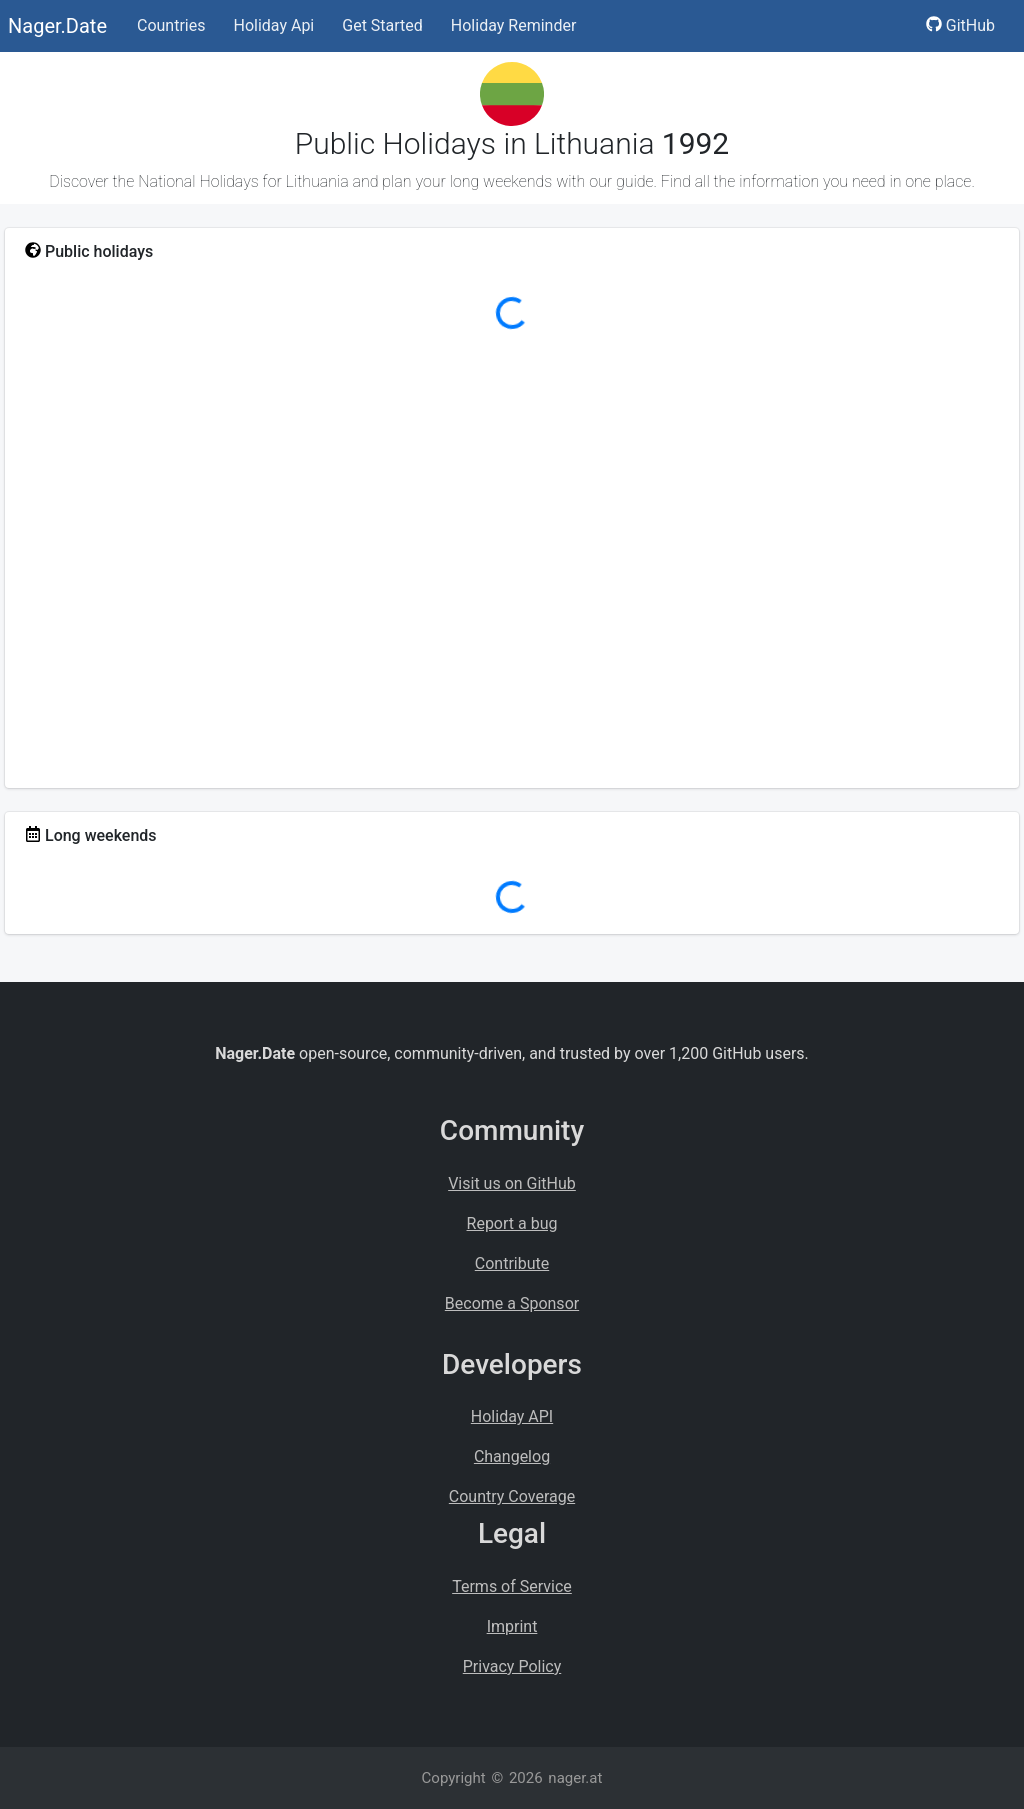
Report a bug (512, 1223)
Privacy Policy (512, 1666)
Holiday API (512, 1416)
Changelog (512, 1456)
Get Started (382, 25)
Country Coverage (512, 1496)
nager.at (575, 1778)
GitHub (960, 25)
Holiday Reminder (514, 25)
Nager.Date (57, 26)
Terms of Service (512, 1586)
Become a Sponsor (512, 1303)
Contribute (512, 1263)
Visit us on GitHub (512, 1183)
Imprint (512, 1626)
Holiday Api (273, 25)
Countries (171, 25)
